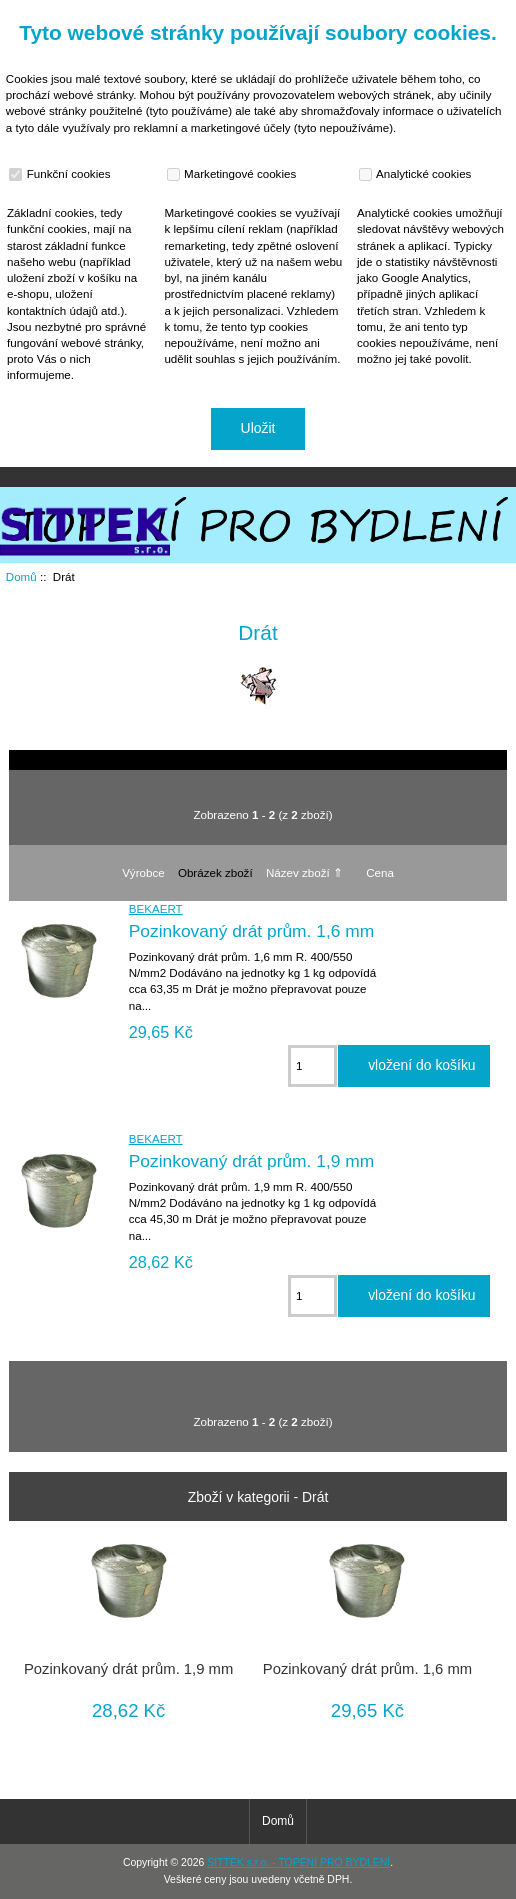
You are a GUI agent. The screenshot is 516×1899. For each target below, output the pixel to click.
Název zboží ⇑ (304, 872)
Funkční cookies (62, 174)
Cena (380, 872)
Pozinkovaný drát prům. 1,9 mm (252, 1161)
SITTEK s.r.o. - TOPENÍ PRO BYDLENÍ (298, 1862)
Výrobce (143, 872)
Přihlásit (479, 14)
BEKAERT (156, 908)
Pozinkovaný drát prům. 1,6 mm (252, 931)
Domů (410, 14)
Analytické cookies (417, 174)
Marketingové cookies (234, 174)
